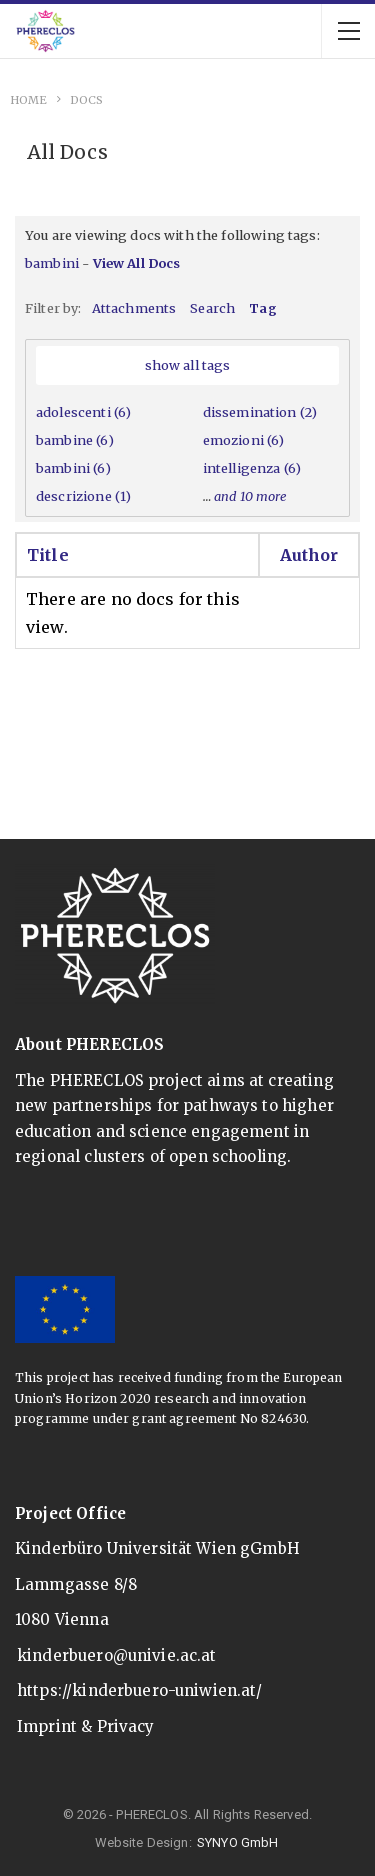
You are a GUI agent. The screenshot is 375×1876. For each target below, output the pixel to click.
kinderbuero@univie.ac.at (117, 1655)
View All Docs (137, 263)
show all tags (188, 365)
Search (212, 308)
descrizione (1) (83, 496)
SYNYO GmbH (238, 1842)
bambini (52, 263)
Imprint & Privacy (86, 1726)
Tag (262, 308)
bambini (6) (73, 468)
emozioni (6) (244, 440)
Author (309, 555)
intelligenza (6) (252, 468)
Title (48, 555)
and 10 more (251, 496)
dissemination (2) (260, 412)
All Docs (67, 152)
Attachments (134, 308)
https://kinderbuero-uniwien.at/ (140, 1690)
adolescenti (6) (83, 412)
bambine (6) (75, 440)
